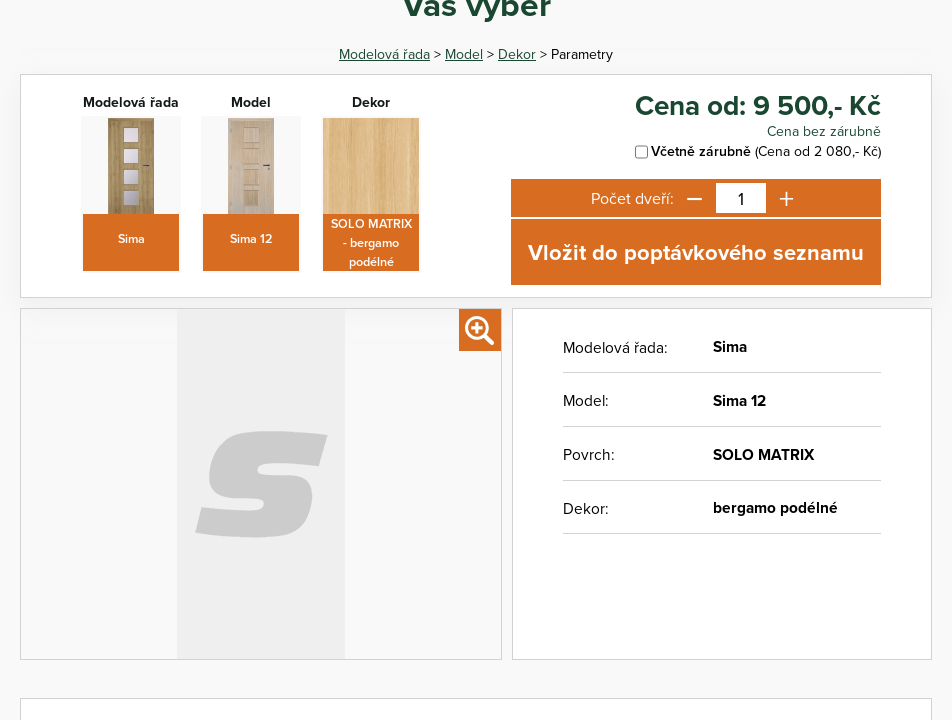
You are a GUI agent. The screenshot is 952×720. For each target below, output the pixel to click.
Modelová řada (384, 54)
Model (464, 54)
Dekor (517, 54)
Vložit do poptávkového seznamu (696, 252)
